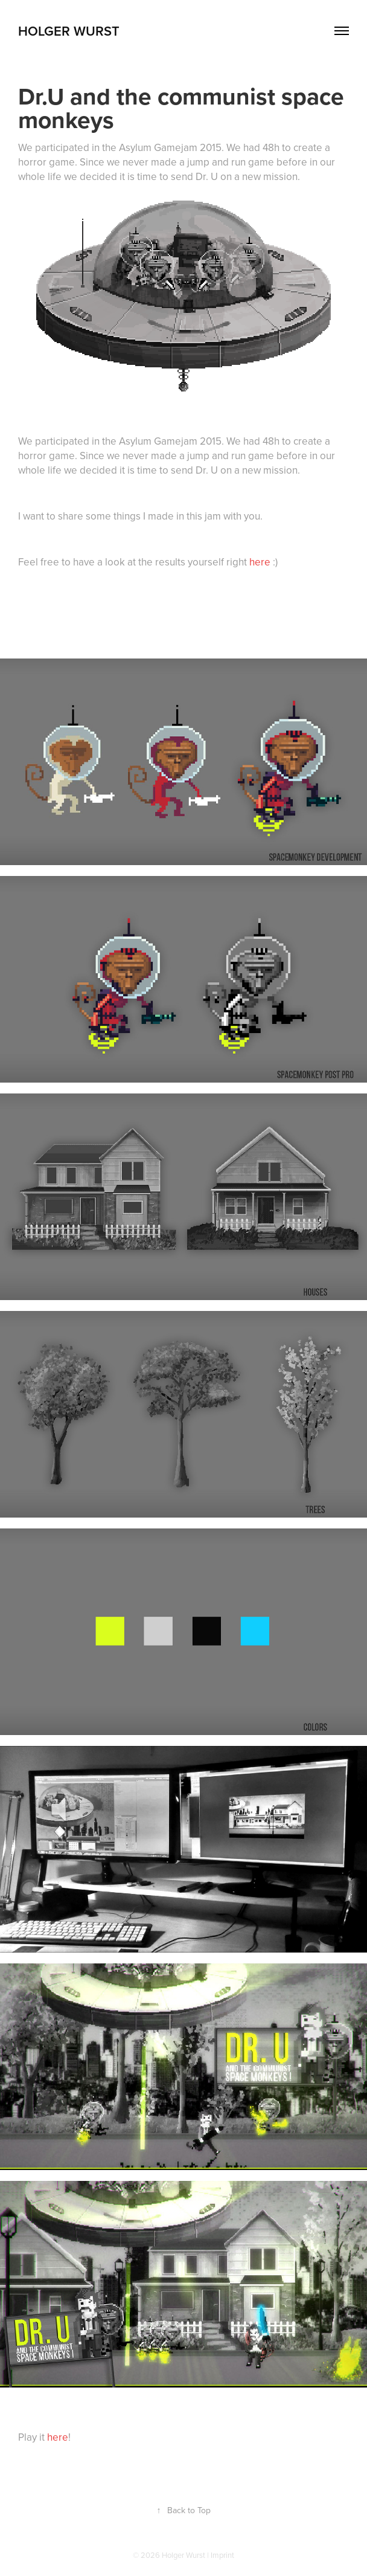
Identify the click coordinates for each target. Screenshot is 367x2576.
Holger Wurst (69, 30)
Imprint (222, 2554)
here (261, 562)
